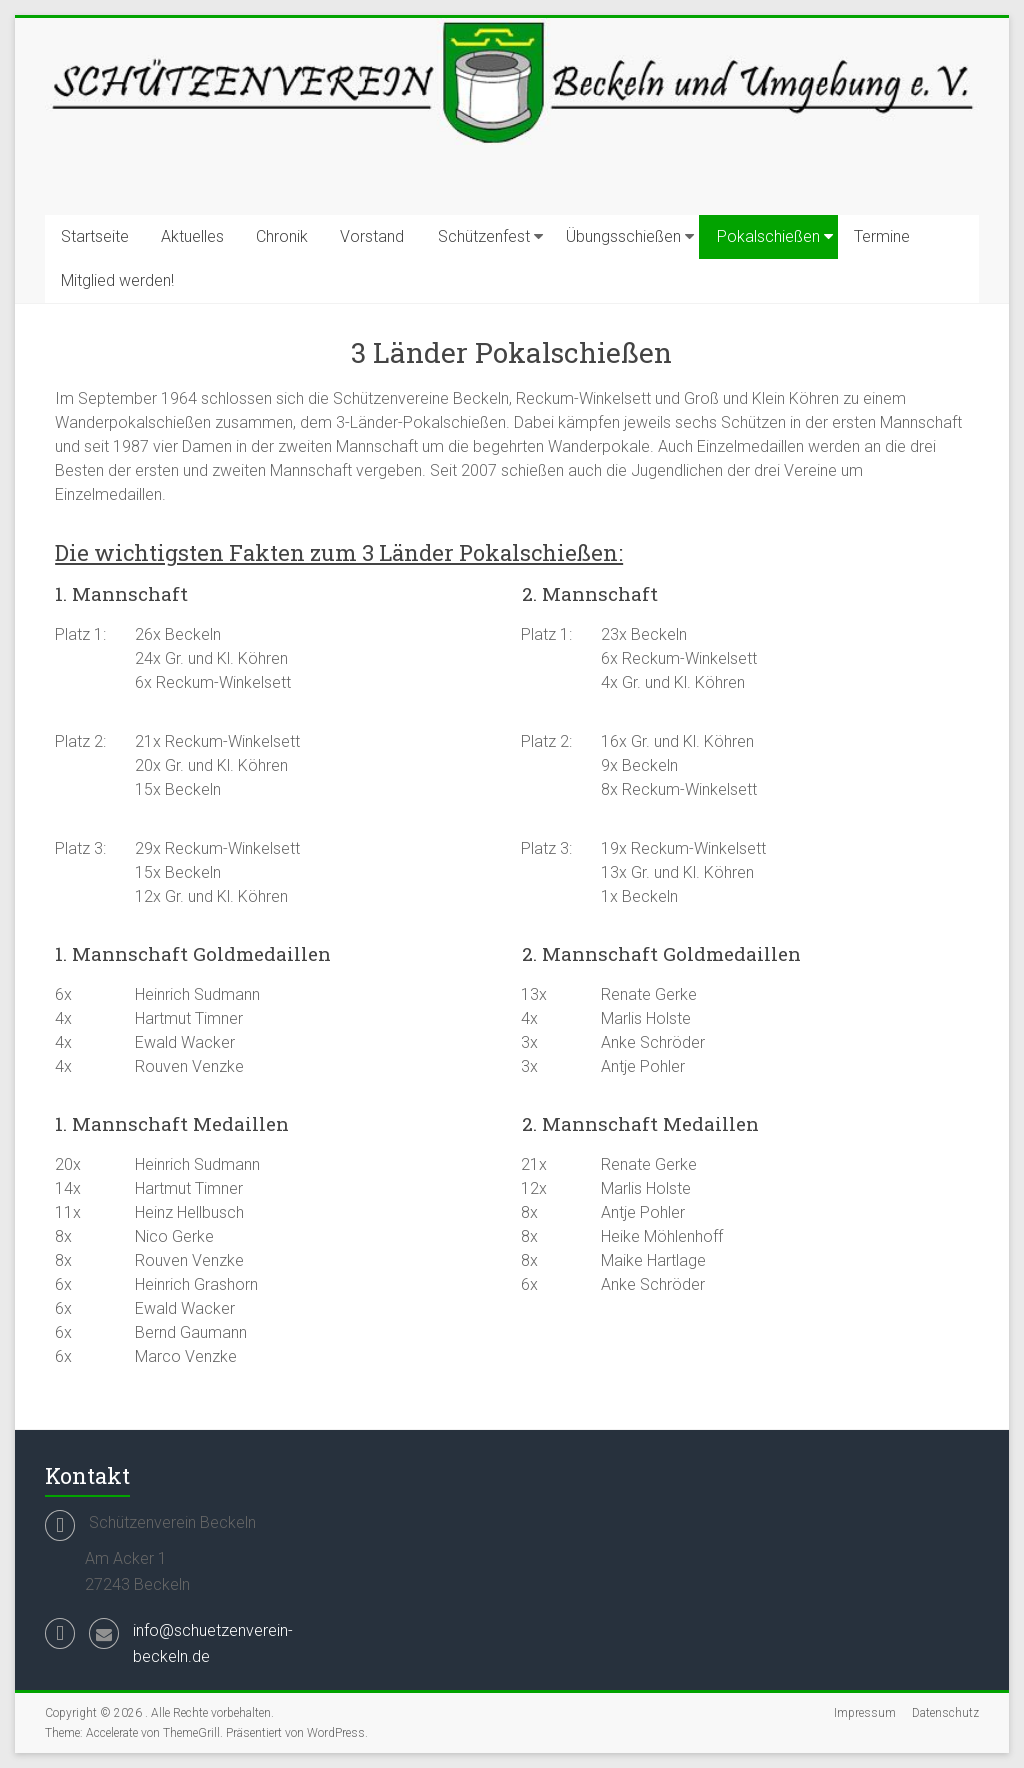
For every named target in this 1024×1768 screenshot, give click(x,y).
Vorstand (372, 236)
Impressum (865, 1713)
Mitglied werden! (117, 280)
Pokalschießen (768, 236)
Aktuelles (192, 236)
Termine (882, 236)
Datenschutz (945, 1713)
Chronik (282, 236)
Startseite (95, 236)
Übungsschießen (623, 236)
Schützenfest (484, 236)
